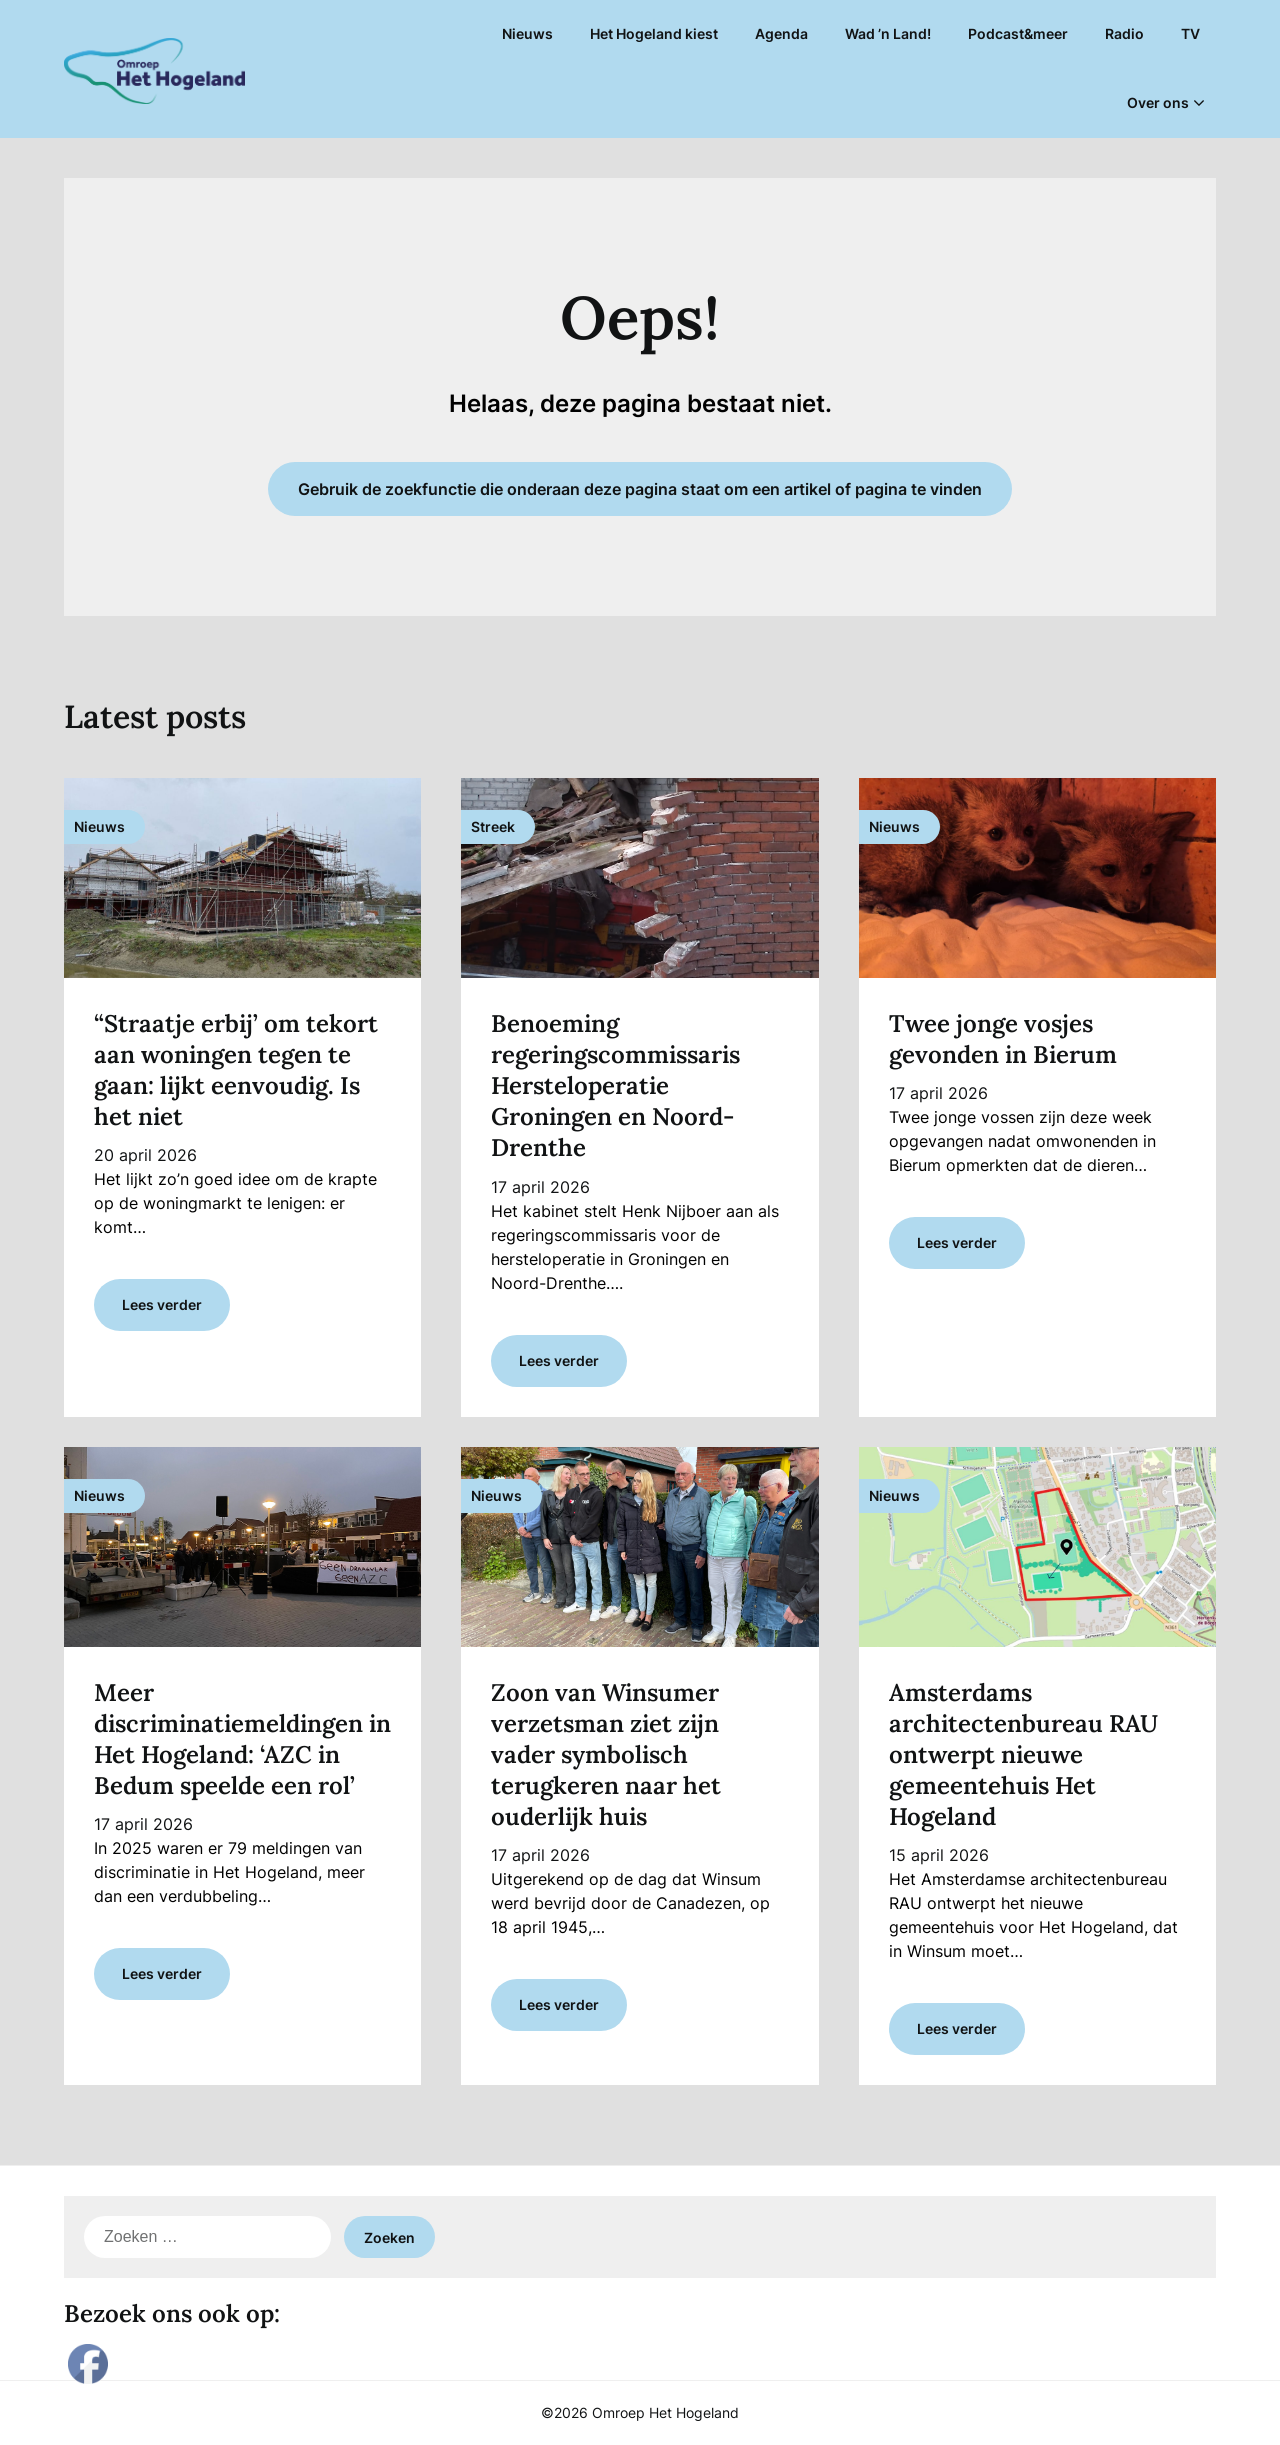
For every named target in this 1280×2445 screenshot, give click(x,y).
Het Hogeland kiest (654, 33)
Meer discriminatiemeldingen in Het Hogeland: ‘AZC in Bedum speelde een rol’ (242, 1739)
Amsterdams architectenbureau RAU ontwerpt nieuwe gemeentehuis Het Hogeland (1023, 1755)
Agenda (781, 33)
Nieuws (527, 33)
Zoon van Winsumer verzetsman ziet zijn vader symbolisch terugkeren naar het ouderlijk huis (606, 1755)
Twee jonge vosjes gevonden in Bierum (1003, 1039)
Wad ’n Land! (888, 33)
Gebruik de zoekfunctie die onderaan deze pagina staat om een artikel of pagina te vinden (640, 489)
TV (1190, 33)
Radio (1124, 33)
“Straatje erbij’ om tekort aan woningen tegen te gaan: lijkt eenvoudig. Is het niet (236, 1070)
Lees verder (162, 1304)
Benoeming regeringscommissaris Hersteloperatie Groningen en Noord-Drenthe (615, 1086)
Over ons (1158, 102)
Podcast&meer (1018, 33)
